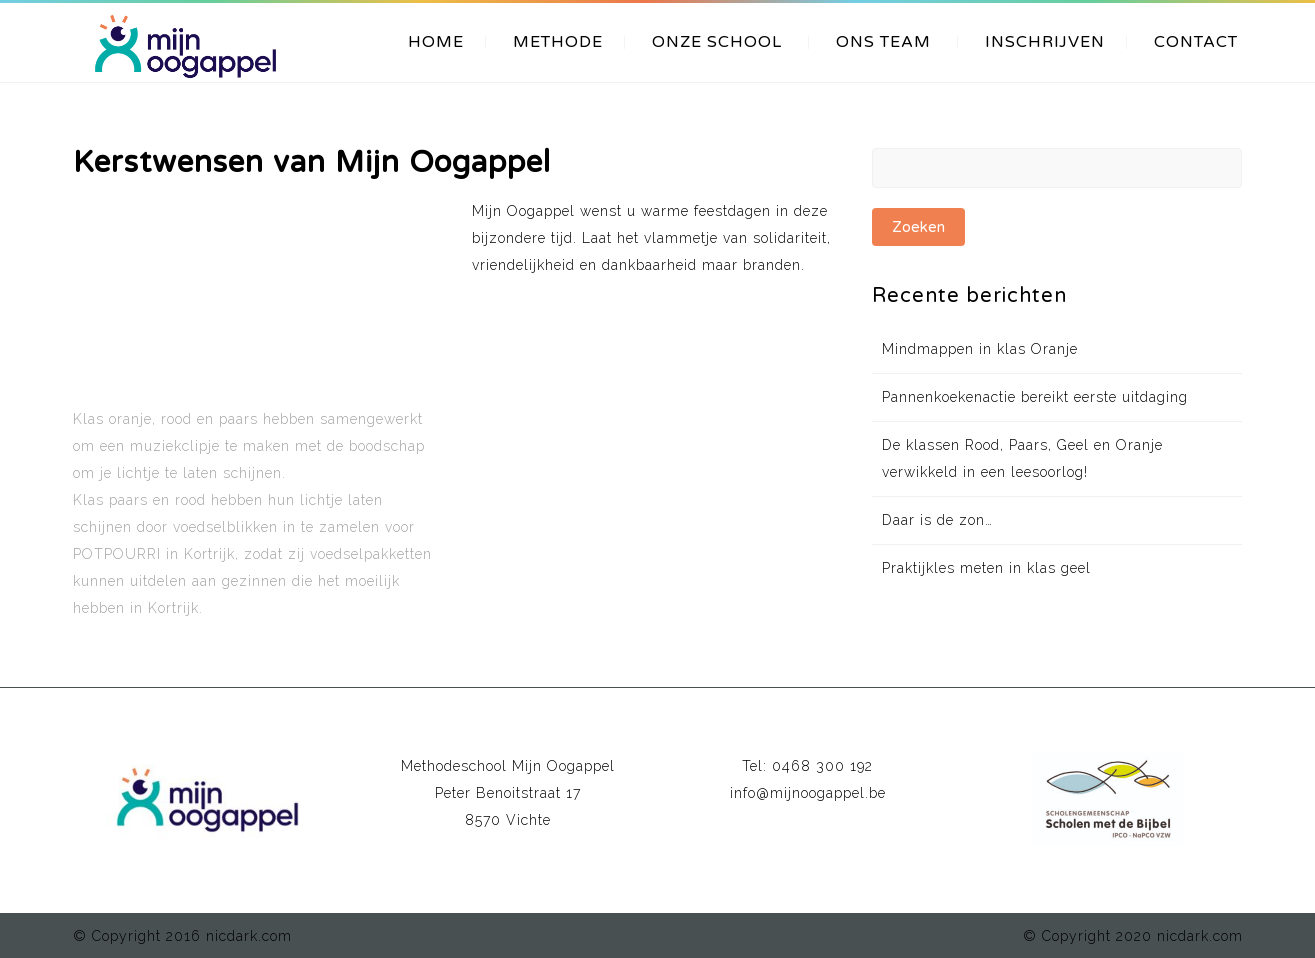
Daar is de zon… (937, 520)
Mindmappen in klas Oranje (980, 349)
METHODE (558, 42)
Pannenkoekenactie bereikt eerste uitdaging (1035, 397)
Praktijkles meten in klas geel (986, 568)
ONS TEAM (883, 42)
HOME (436, 42)
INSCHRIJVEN (1045, 42)
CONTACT (1196, 42)
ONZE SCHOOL (717, 42)
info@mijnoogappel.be (808, 793)
